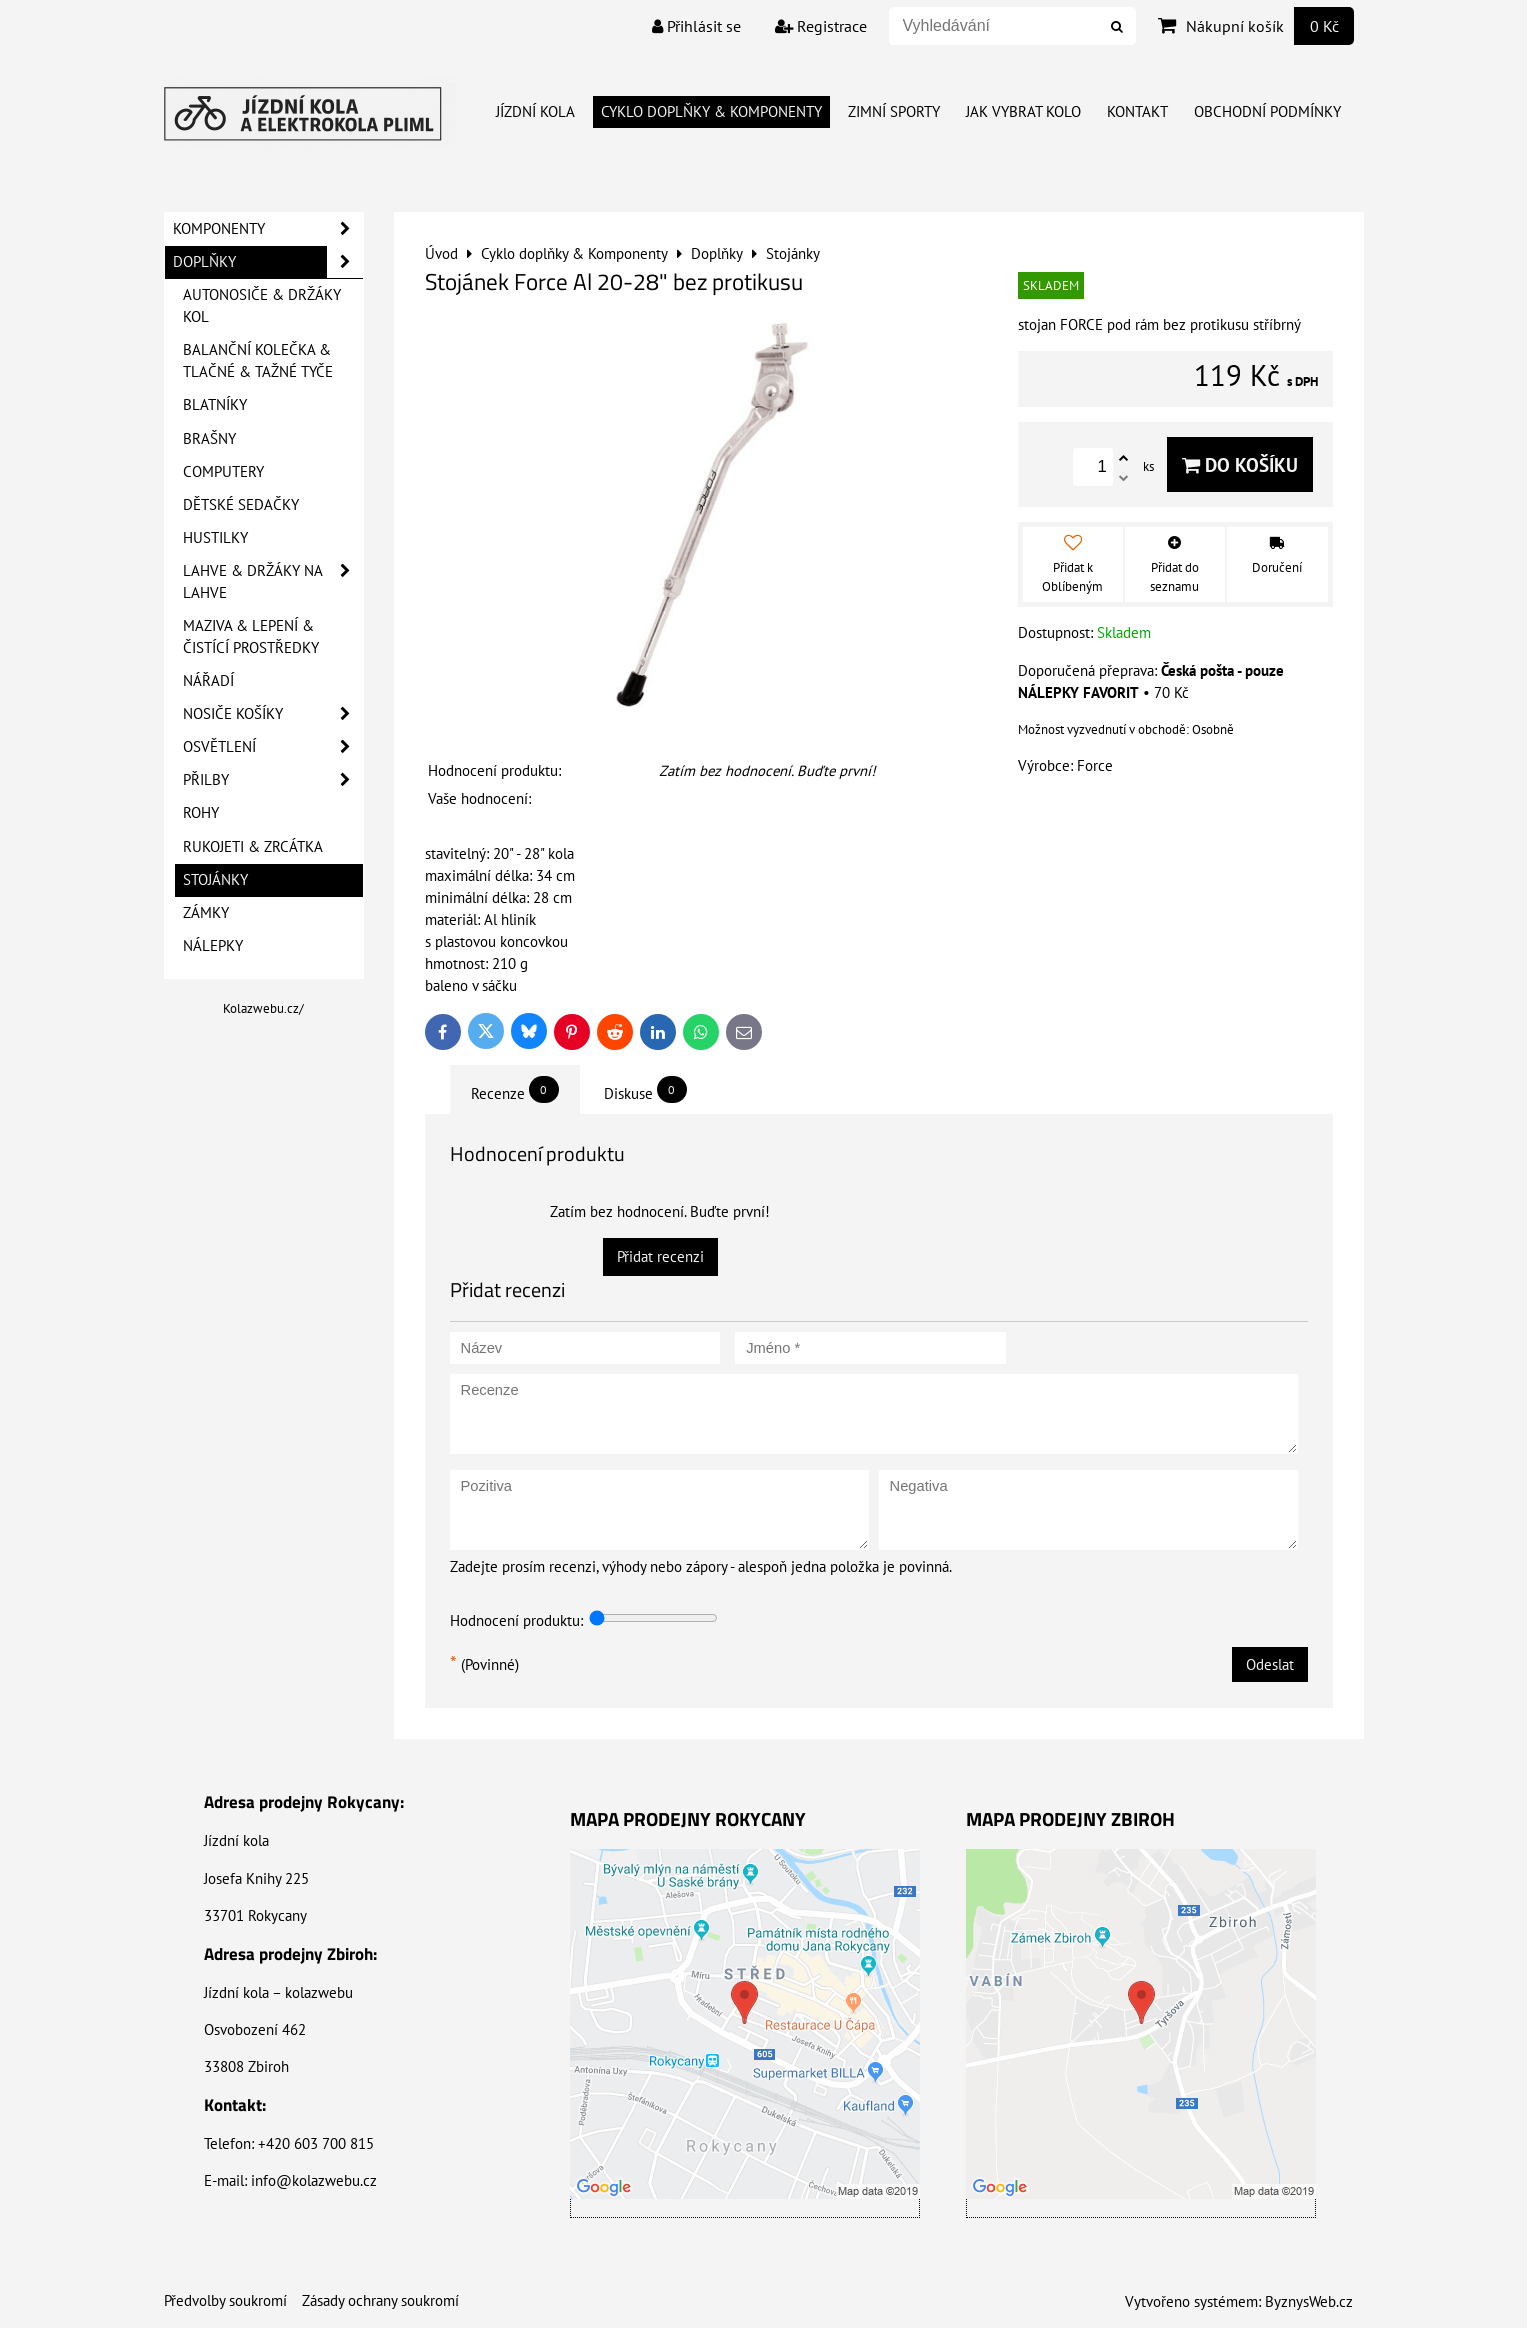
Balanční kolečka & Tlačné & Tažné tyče (258, 360)
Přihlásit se (696, 26)
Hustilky (215, 537)
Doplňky (268, 262)
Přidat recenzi (660, 1256)
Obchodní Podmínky (1267, 111)
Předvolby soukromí (225, 2300)
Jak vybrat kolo (1023, 111)
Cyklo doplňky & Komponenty (711, 111)
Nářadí (208, 680)
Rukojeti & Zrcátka (253, 846)
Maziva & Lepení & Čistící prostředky (251, 636)
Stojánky (215, 879)
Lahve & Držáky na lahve (273, 582)
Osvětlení (273, 747)
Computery (223, 471)
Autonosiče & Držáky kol (262, 305)
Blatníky (215, 404)
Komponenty (268, 229)
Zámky (206, 912)
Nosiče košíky (273, 714)
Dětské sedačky (241, 504)
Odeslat (1270, 1664)
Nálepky (213, 945)
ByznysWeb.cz (1309, 2301)
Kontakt (1137, 111)
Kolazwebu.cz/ (263, 1008)
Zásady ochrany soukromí (380, 2300)
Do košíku (1240, 464)
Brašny (209, 438)
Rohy (201, 812)
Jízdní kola (535, 111)
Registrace (821, 26)
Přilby (273, 780)
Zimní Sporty (894, 111)
